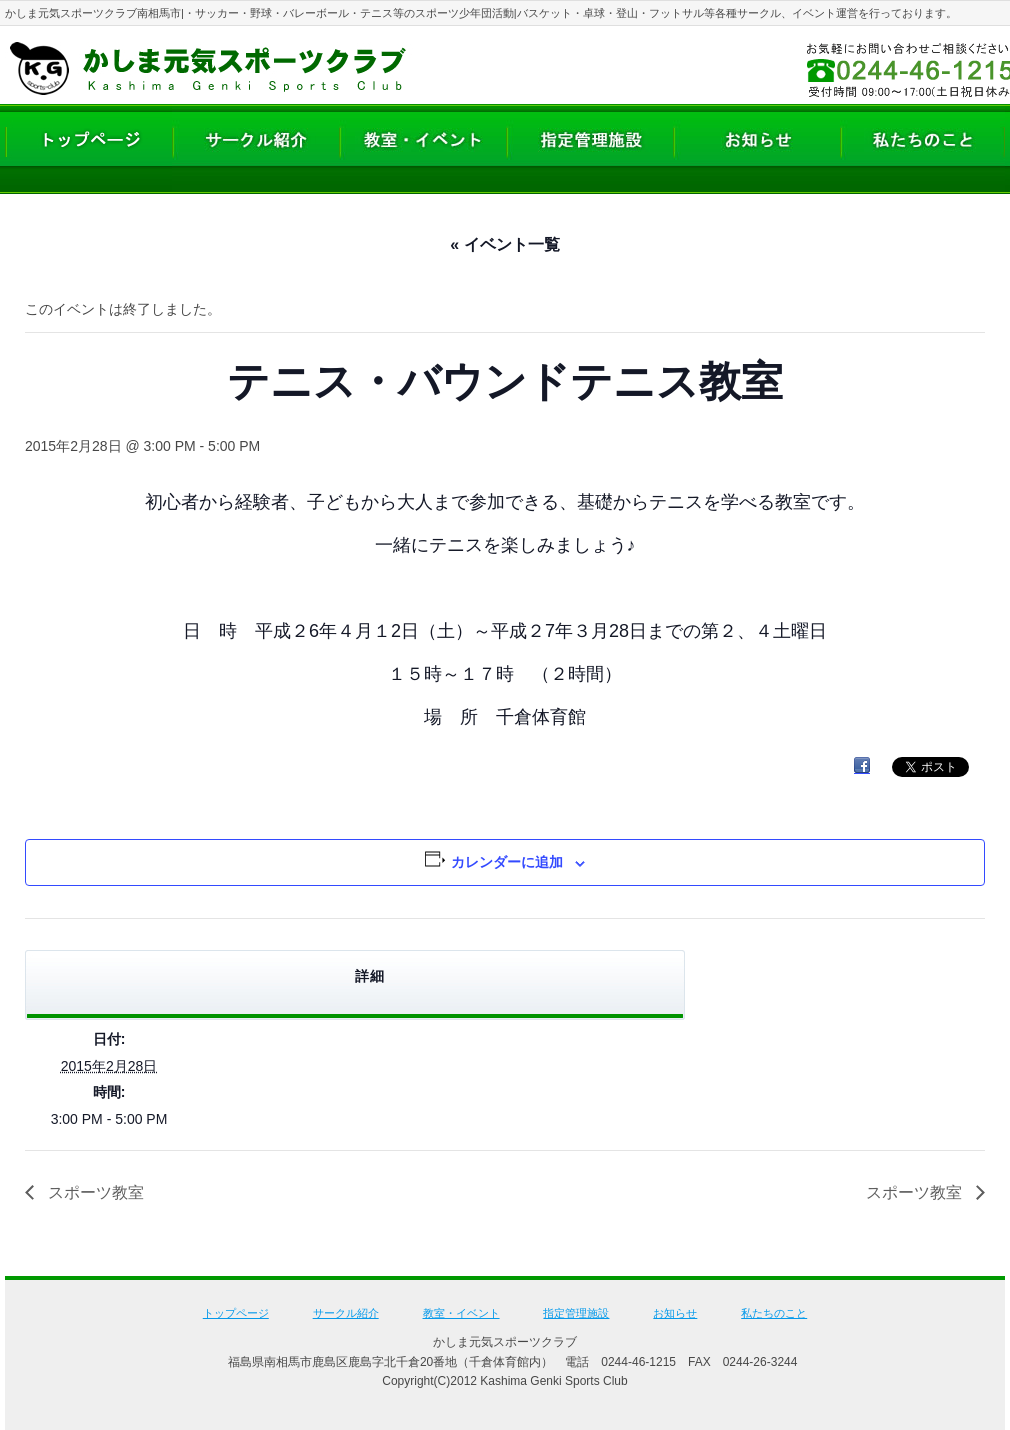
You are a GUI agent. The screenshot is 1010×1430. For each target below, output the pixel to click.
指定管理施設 (576, 1313)
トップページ (236, 1313)
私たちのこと (774, 1313)
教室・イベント (461, 1313)
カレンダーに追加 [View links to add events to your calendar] (507, 862)
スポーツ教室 (94, 1192)
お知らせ (675, 1313)
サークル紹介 (346, 1313)
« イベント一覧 (504, 244)
